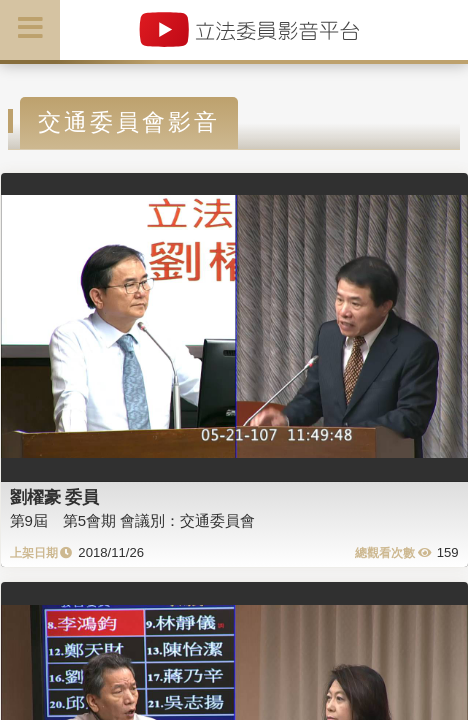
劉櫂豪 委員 (55, 497)
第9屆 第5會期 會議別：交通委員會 (133, 520)
